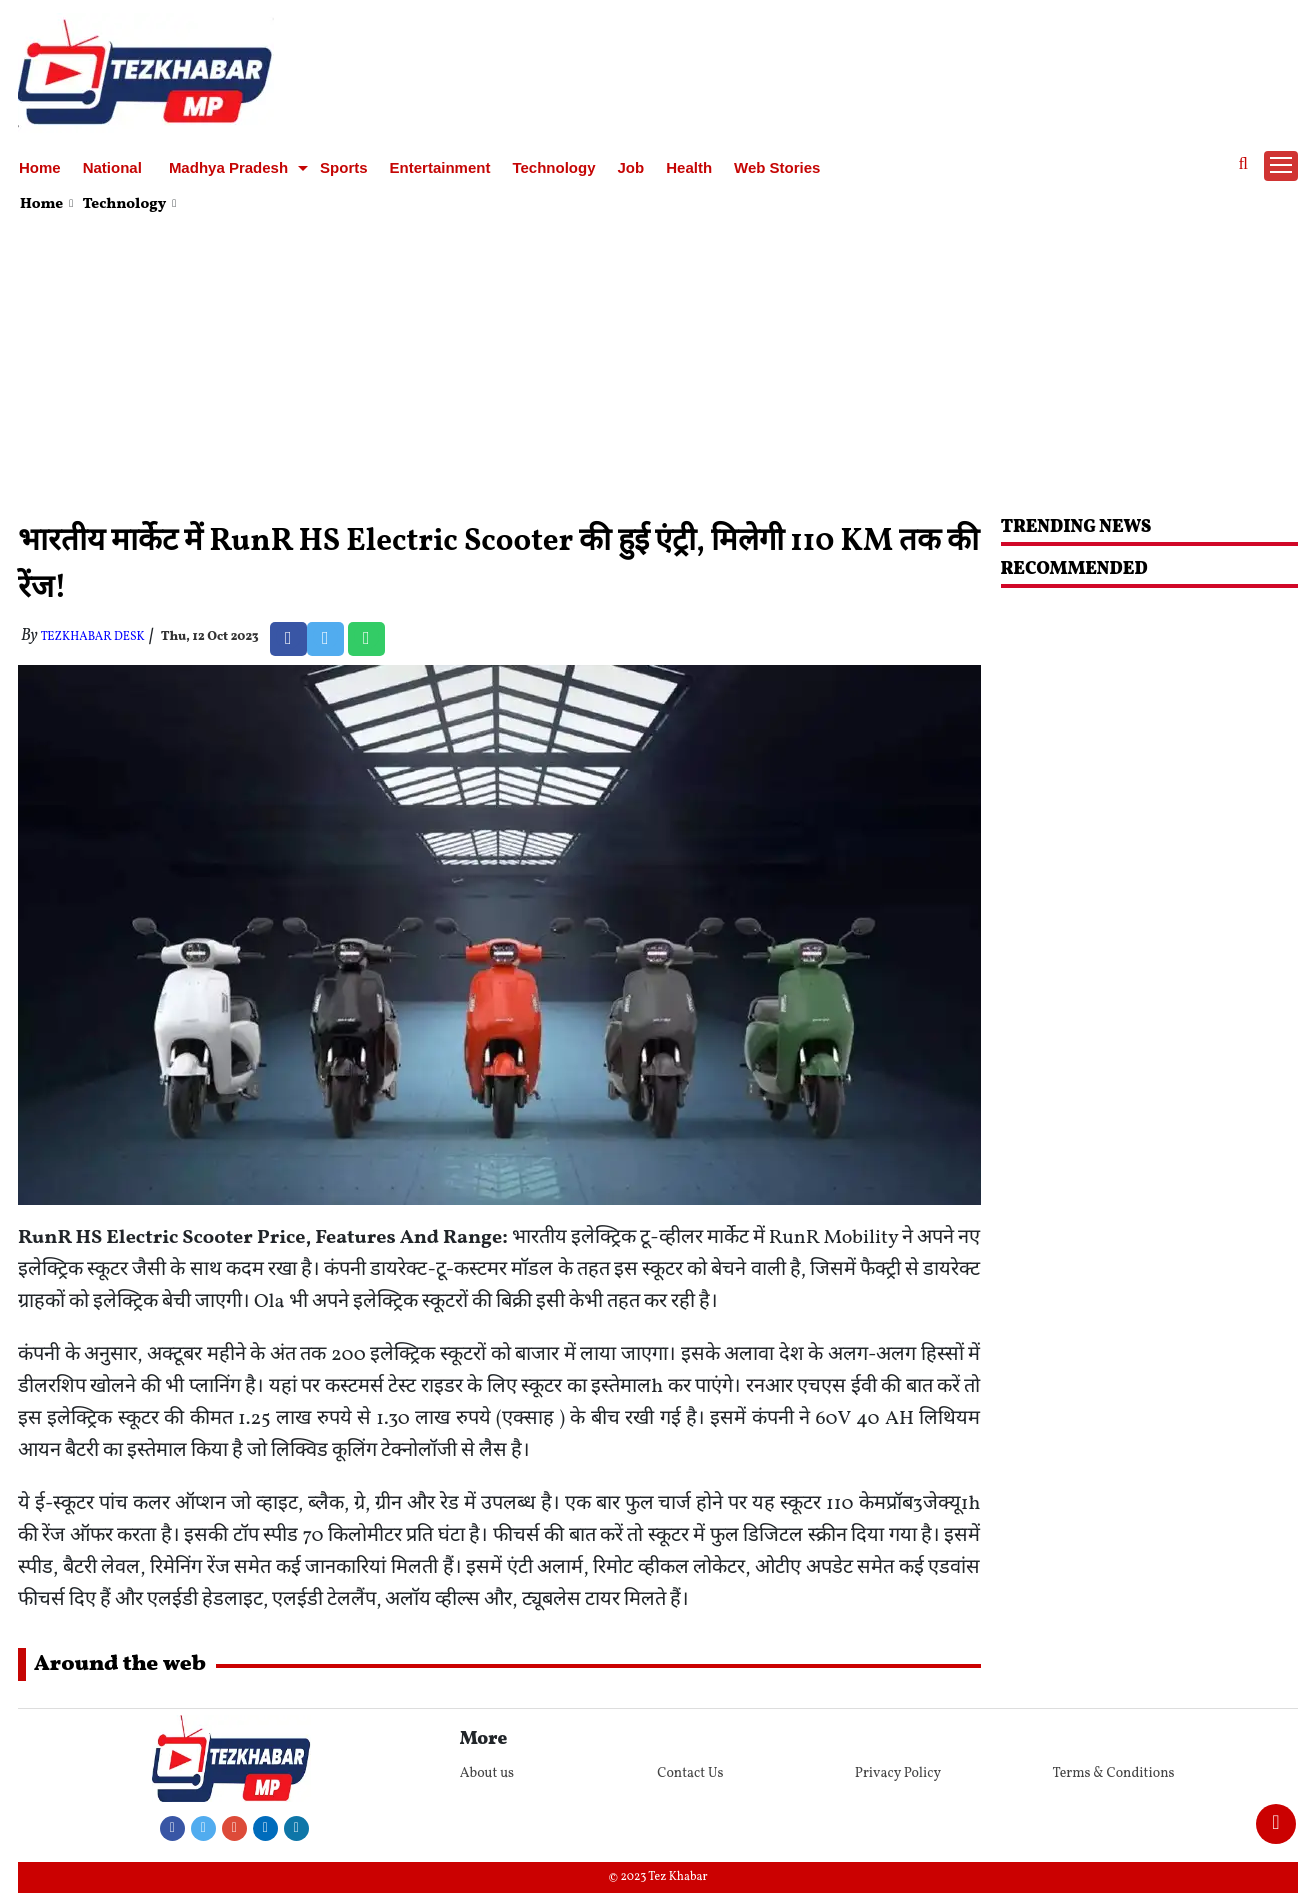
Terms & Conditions (1113, 1773)
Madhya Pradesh (228, 167)
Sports (344, 167)
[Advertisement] (658, 368)
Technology (553, 167)
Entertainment (440, 167)
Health (689, 167)
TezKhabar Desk (93, 637)
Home (40, 167)
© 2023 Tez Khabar (658, 1877)
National (112, 167)
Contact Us (690, 1773)
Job (631, 167)
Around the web (120, 1664)
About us (487, 1773)
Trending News (1076, 527)
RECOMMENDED (1074, 569)
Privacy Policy (898, 1773)
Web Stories (777, 167)
